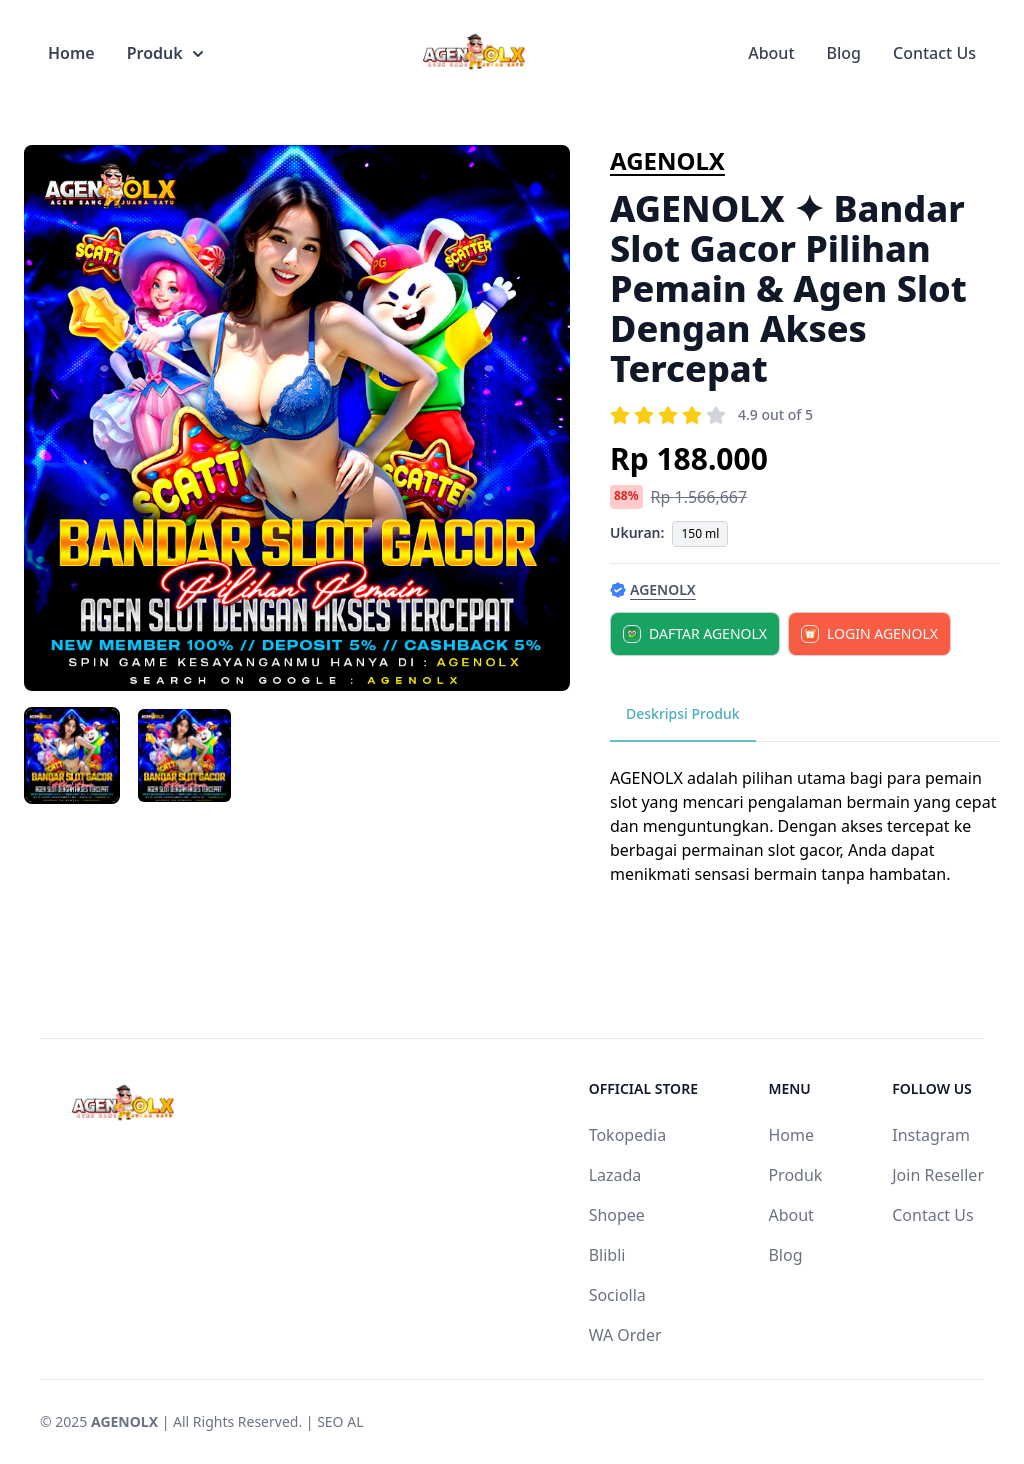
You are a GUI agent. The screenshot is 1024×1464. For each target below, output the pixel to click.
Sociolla (617, 1295)
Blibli (607, 1255)
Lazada (615, 1175)
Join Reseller (938, 1175)
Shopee (617, 1215)
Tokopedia (628, 1135)
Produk (165, 53)
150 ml (700, 533)
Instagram (931, 1135)
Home (71, 53)
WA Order (625, 1335)
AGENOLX (667, 160)
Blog (844, 53)
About (771, 53)
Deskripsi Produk (683, 713)
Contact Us (934, 53)
